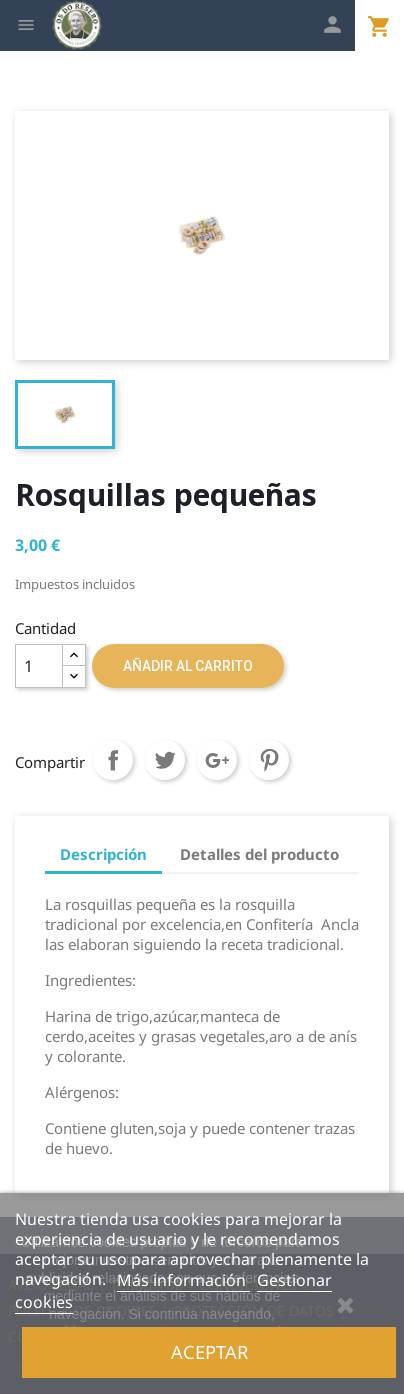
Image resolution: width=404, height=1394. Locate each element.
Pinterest (269, 760)
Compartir (113, 760)
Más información (183, 1280)
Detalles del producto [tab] (259, 854)
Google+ (217, 760)
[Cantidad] (39, 666)
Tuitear (165, 760)
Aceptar (209, 1351)
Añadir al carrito (188, 666)
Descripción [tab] (103, 854)
